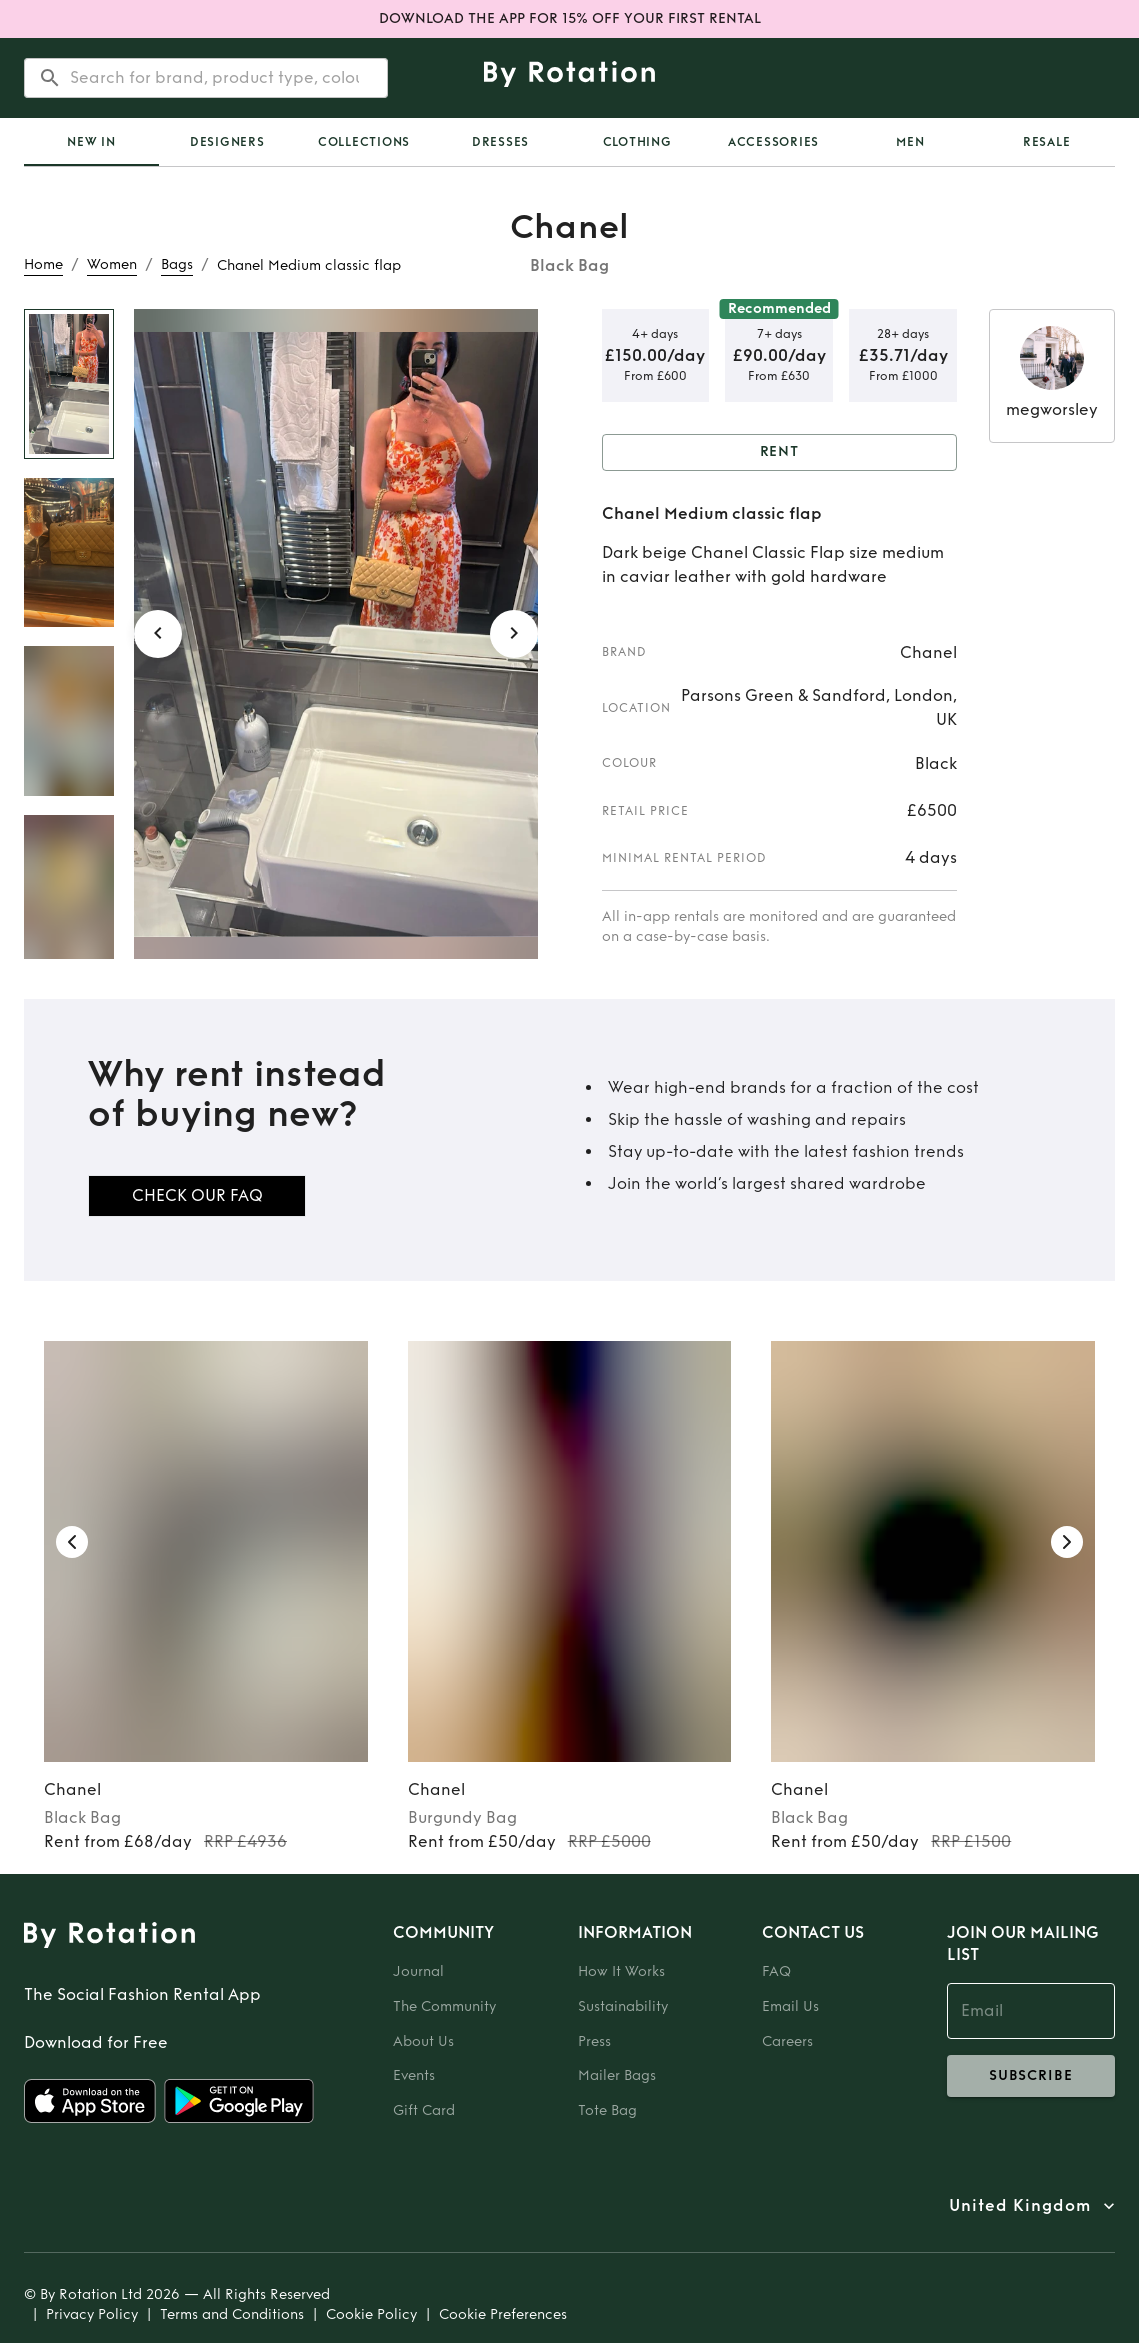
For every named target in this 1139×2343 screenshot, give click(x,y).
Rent (780, 452)
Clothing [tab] (637, 142)
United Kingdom (1020, 2206)
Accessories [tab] (773, 142)
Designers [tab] (227, 142)
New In (91, 142)
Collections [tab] (364, 142)
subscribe (1031, 2076)
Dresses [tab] (500, 142)
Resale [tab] (1047, 142)
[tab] (91, 142)
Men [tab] (910, 142)
